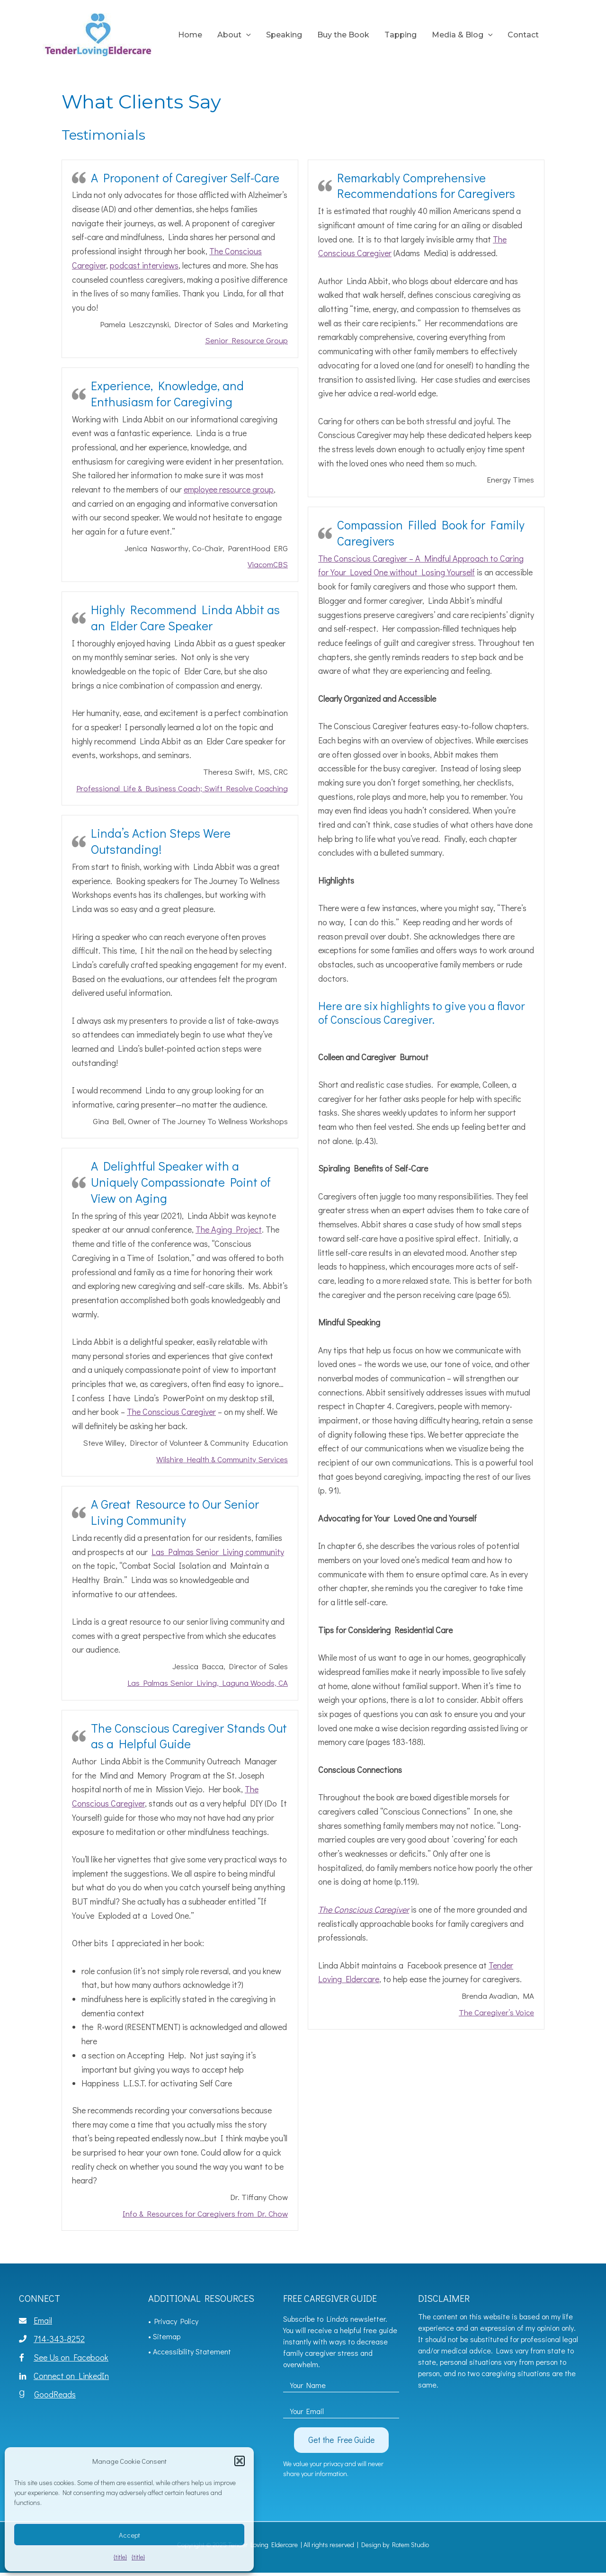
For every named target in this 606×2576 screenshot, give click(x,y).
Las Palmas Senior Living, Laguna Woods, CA (207, 1682)
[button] (239, 2461)
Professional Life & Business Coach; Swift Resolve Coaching (182, 788)
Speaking (284, 34)
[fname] (341, 2382)
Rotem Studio (410, 2544)
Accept (129, 2535)
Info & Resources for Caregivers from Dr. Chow (205, 2213)
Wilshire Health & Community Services (222, 1459)
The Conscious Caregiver (171, 1411)
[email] (341, 2408)
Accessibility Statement (192, 2351)
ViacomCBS (268, 564)
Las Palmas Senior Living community (218, 1551)
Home (190, 34)
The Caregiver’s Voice (496, 2012)
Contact (523, 34)
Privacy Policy (176, 2321)
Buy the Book (343, 34)
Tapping (400, 34)
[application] (246, 35)
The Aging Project (229, 1229)
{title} (120, 2556)
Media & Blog (462, 35)
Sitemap (166, 2336)
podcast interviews (144, 265)
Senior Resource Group (246, 340)
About (234, 35)
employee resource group (229, 489)
